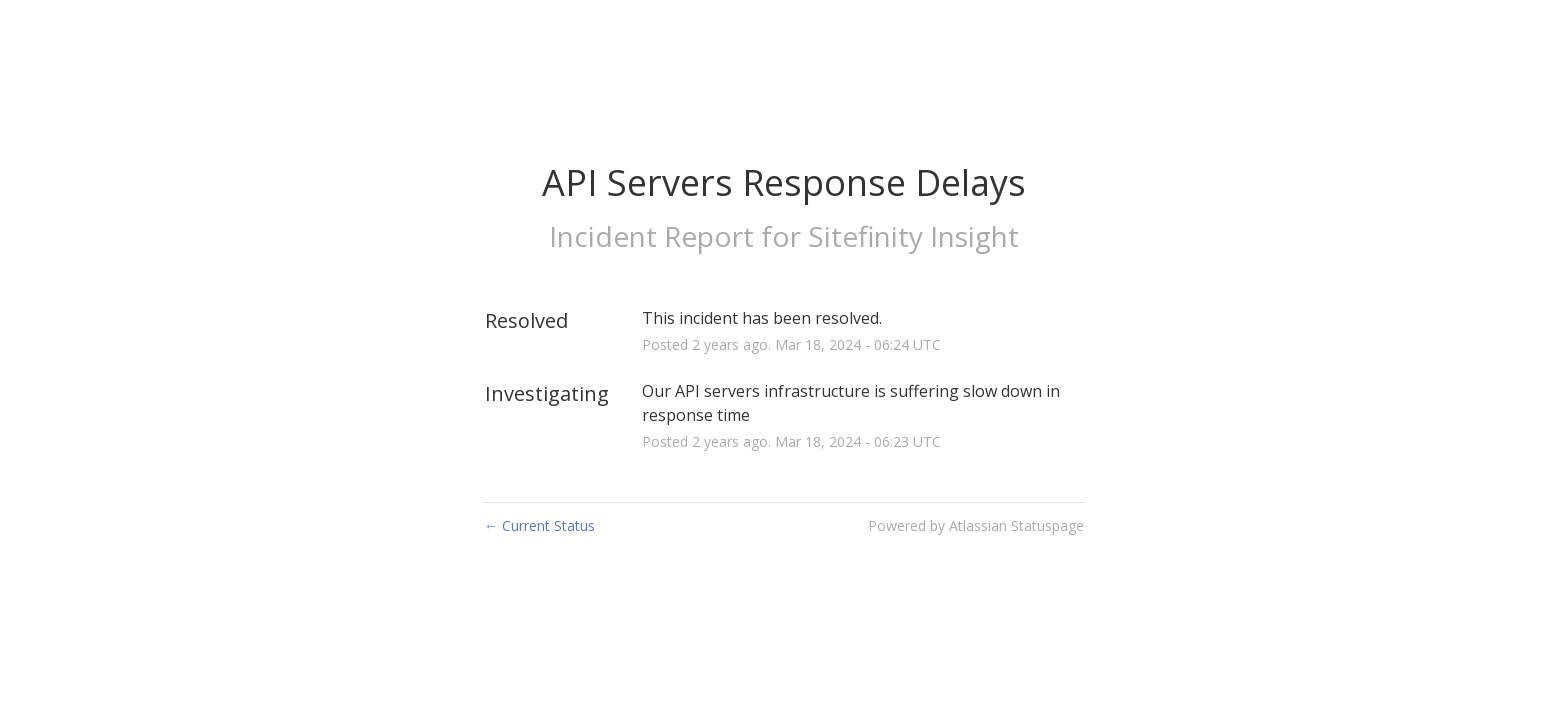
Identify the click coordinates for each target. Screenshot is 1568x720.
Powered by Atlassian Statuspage (976, 525)
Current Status (539, 525)
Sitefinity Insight (913, 236)
